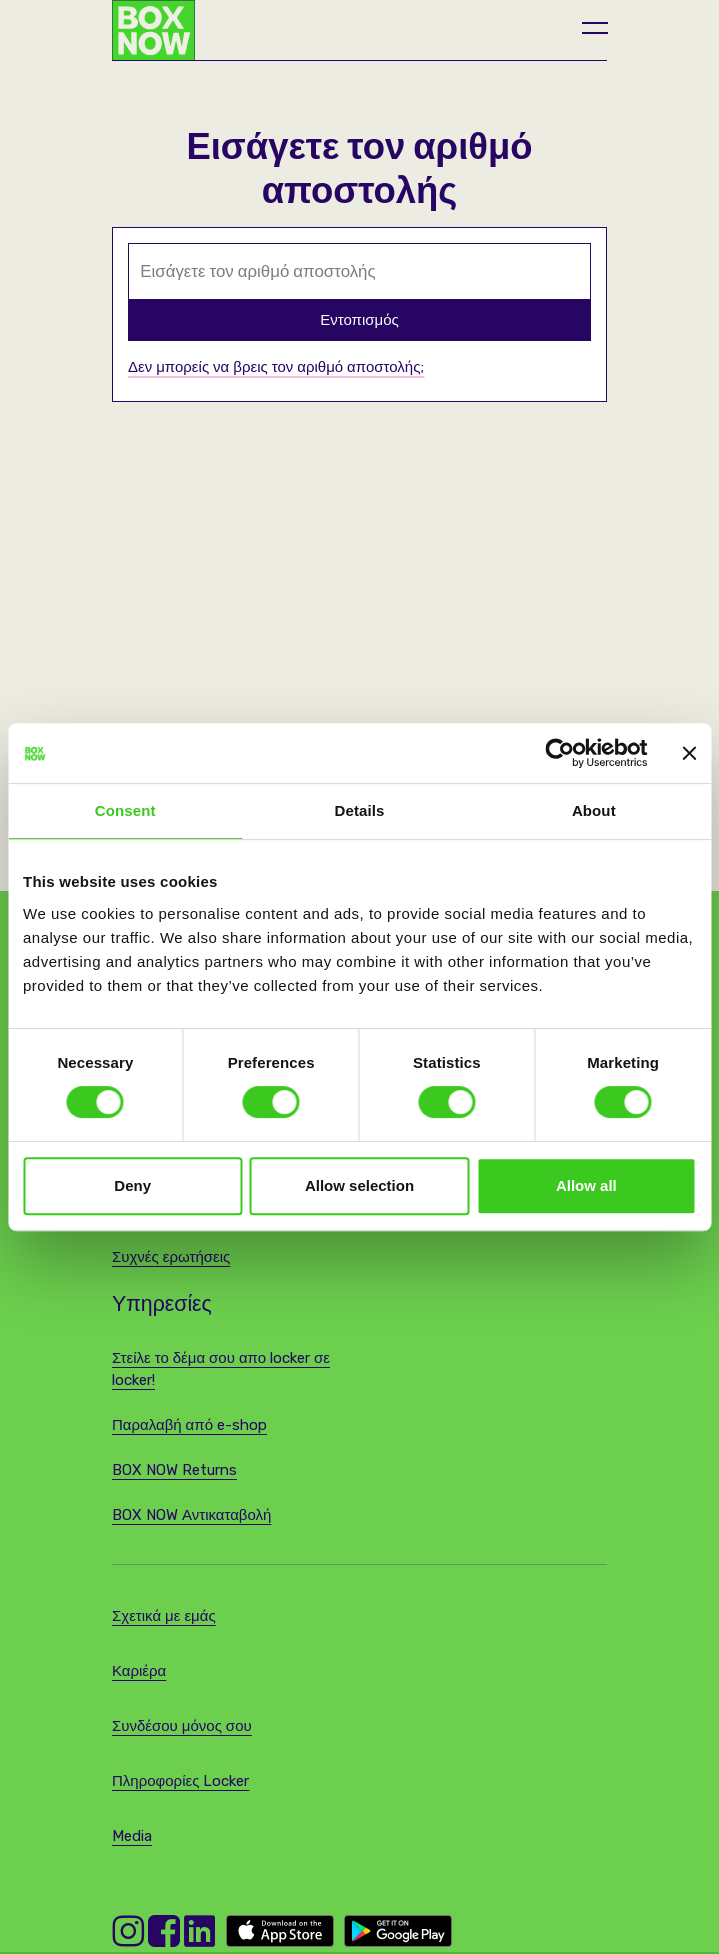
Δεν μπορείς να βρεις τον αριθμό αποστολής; (276, 367)
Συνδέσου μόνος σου (182, 1726)
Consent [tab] (125, 810)
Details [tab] (360, 810)
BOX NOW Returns (174, 1470)
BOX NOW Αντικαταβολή (191, 1515)
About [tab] (594, 810)
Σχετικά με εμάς (164, 1616)
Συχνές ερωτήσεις (171, 1257)
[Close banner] (689, 753)
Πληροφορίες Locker (180, 1781)
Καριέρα (139, 1671)
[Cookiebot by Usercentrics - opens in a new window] (559, 753)
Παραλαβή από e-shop (189, 1425)
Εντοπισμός (359, 320)
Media (132, 1836)
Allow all (586, 1185)
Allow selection (359, 1185)
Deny (132, 1185)
